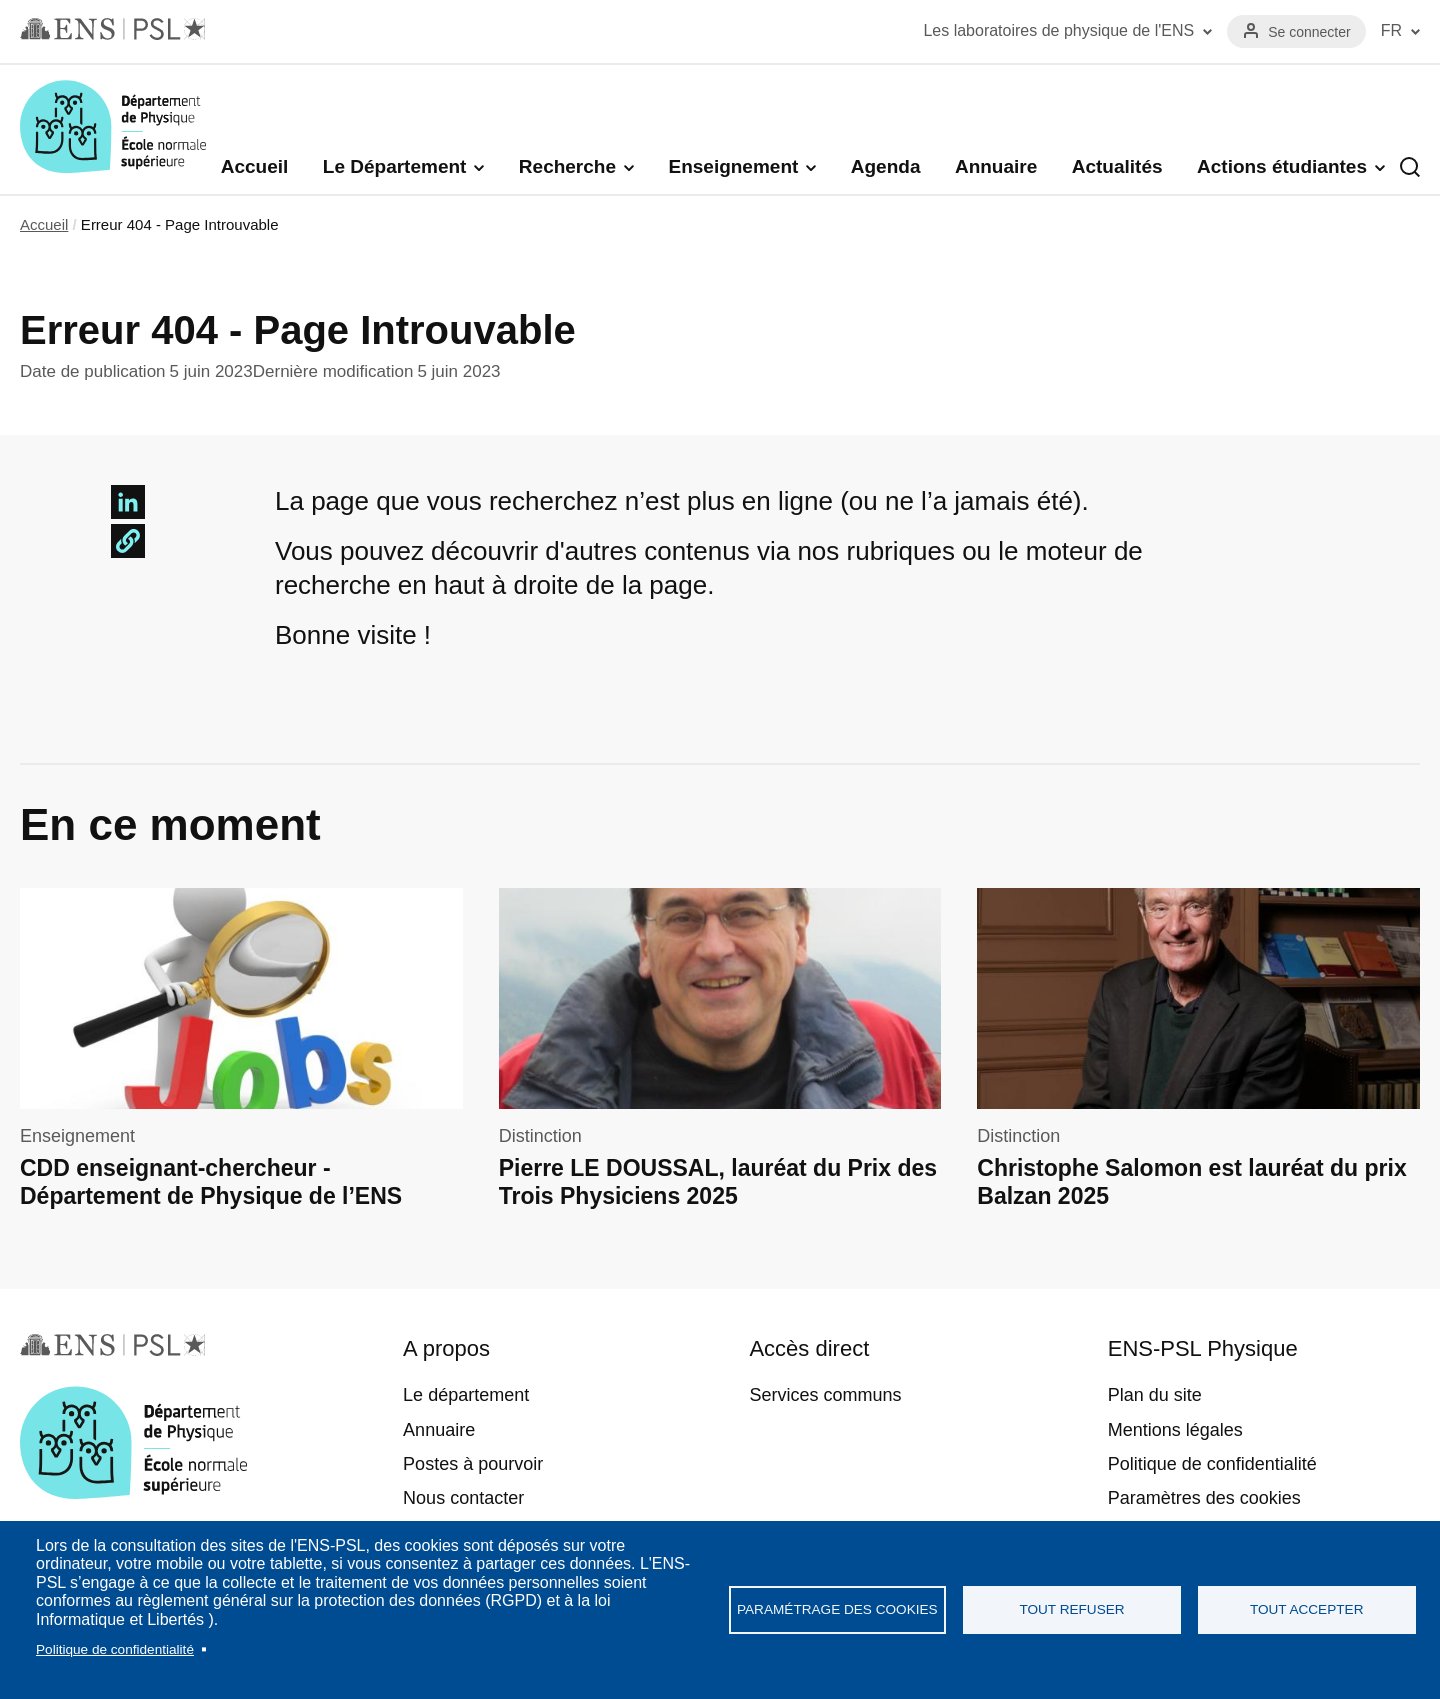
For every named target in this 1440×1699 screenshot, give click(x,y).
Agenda (886, 166)
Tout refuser (1071, 1609)
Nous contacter (463, 1498)
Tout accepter (1307, 1609)
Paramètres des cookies (1204, 1498)
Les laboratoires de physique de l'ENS (1058, 30)
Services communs (825, 1395)
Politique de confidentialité (115, 1649)
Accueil (255, 166)
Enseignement (733, 166)
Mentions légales (1175, 1430)
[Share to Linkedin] (128, 502)
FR (1391, 30)
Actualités (1117, 166)
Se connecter (1309, 32)
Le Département (395, 166)
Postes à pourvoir (473, 1464)
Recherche (567, 166)
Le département (466, 1395)
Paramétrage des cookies (837, 1609)
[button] (128, 541)
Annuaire (996, 166)
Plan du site (1155, 1395)
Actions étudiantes (1282, 166)
